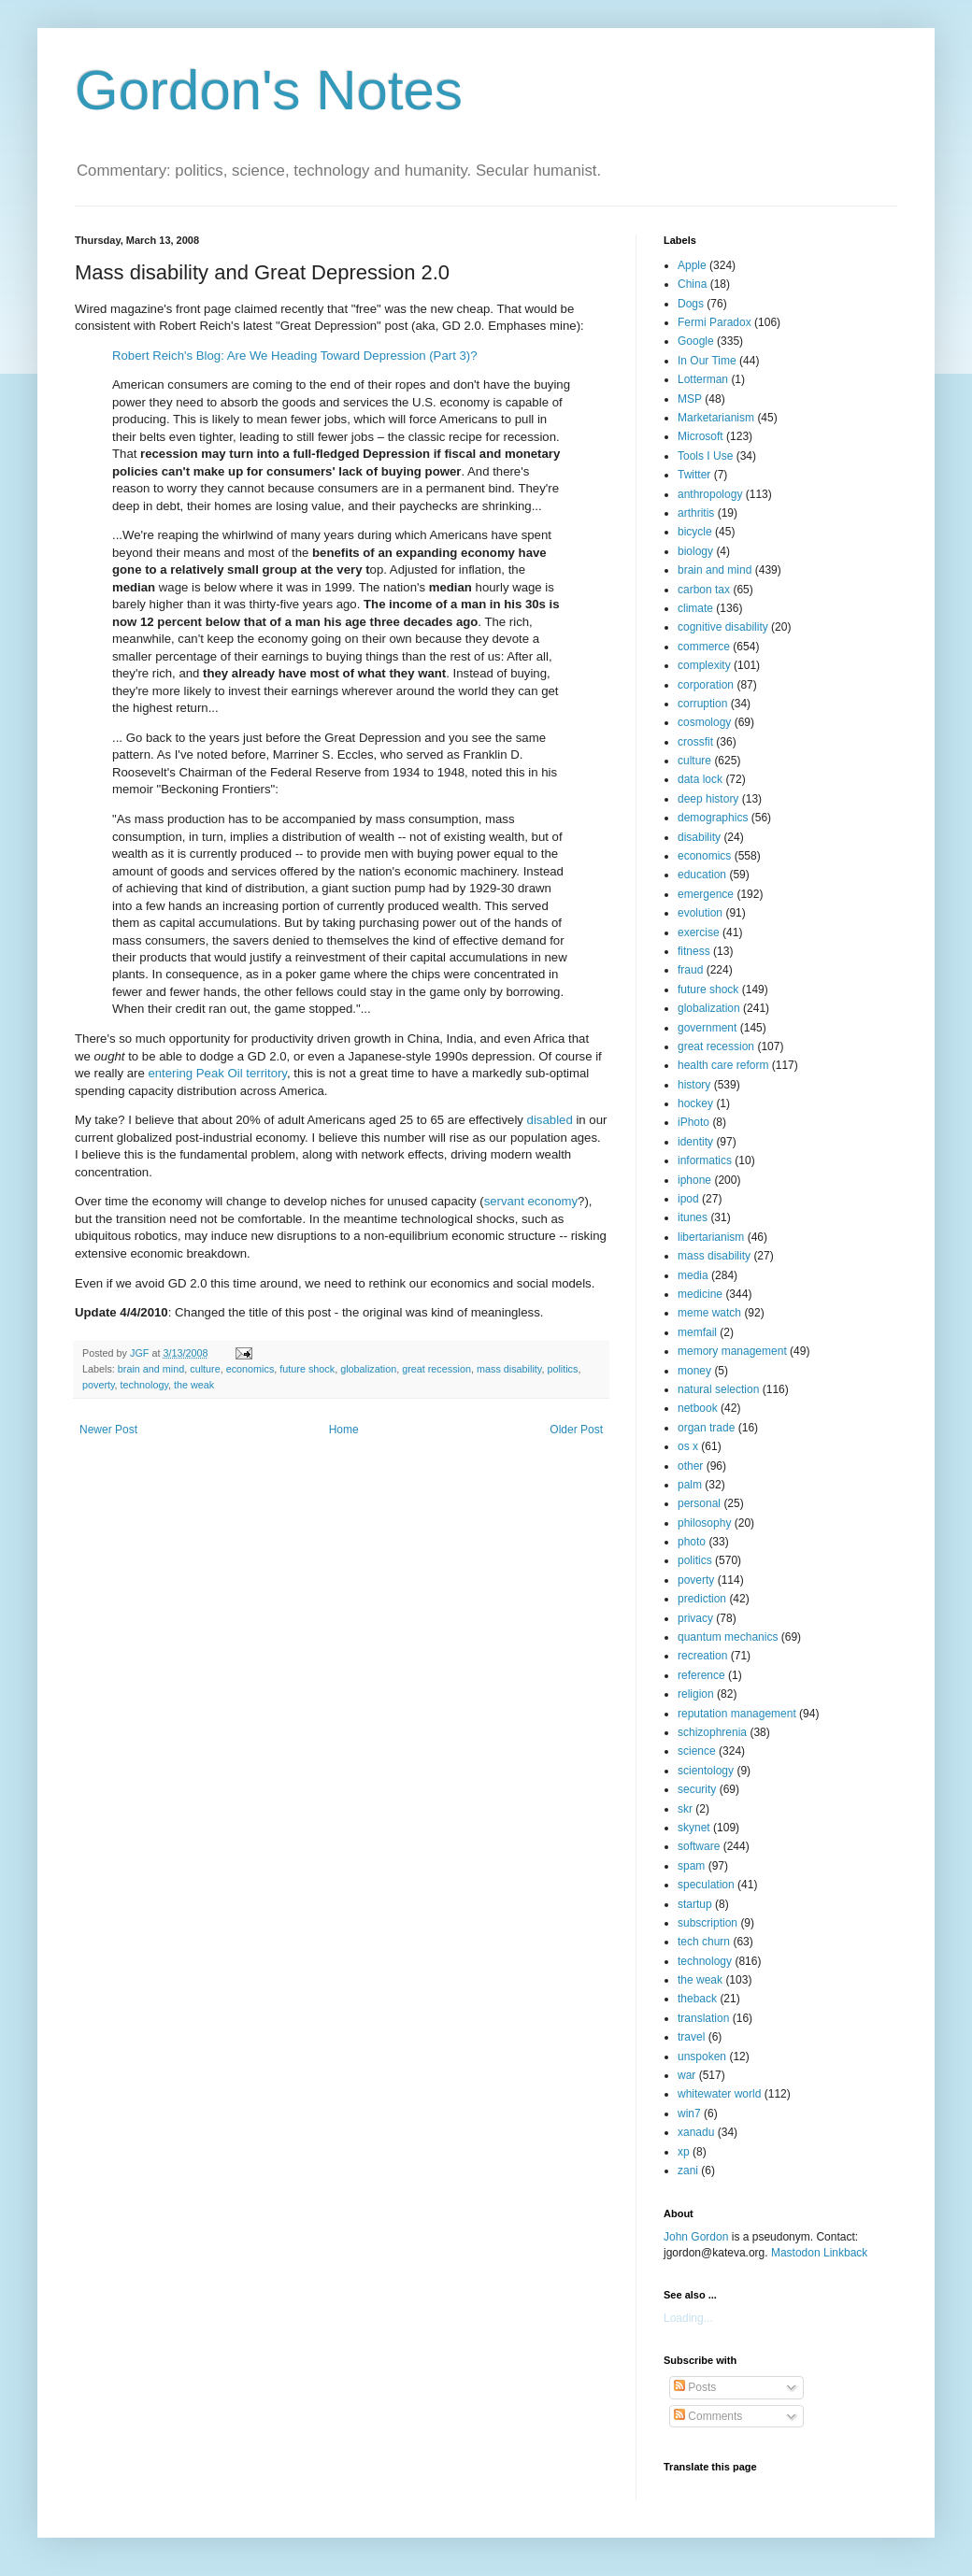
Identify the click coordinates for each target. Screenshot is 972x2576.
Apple (692, 265)
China (692, 284)
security (697, 1789)
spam (691, 1865)
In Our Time (707, 360)
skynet (694, 1827)
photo (692, 1541)
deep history (708, 798)
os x (688, 1446)
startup (695, 1904)
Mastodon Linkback (819, 2252)
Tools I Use (705, 456)
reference (701, 1675)
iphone (694, 1180)
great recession (436, 1368)
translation (703, 2018)
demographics (713, 817)
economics (250, 1368)
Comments (708, 2416)
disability (699, 837)
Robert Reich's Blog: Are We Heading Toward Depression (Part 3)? (295, 356)
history (694, 1084)
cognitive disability (723, 626)
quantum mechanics (728, 1637)
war (686, 2075)
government (707, 1027)
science (697, 1751)
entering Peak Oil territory (217, 1073)
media (693, 1275)
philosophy (704, 1523)
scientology (706, 1770)
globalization (368, 1368)
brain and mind (151, 1368)
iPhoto (693, 1122)
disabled (550, 1120)
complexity (704, 665)
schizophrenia (712, 1732)
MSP (690, 399)
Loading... (688, 2318)
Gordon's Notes (269, 90)
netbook (698, 1408)
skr (685, 1808)
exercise (699, 932)
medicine (700, 1294)
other (690, 1466)
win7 (689, 2113)
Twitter (694, 474)
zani (688, 2170)
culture (205, 1368)
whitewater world (719, 2093)
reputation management (737, 1713)
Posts (695, 2387)
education (702, 874)
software (699, 1846)
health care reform (723, 1065)
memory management (732, 1351)
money (694, 1370)
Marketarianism (716, 417)
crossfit (695, 741)
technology (144, 1384)
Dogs (691, 303)
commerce (704, 646)
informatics (705, 1160)
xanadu (696, 2132)
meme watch (709, 1312)
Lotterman (703, 379)
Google (696, 341)
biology (695, 551)
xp (684, 2151)
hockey (695, 1103)
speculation (706, 1884)
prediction (702, 1598)
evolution (700, 912)
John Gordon (696, 2236)
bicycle (695, 531)
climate (695, 608)
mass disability (509, 1368)
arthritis (696, 512)
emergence (706, 894)
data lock (700, 779)
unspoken (702, 2056)
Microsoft (700, 436)
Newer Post (108, 1429)
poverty (98, 1384)
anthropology (710, 494)
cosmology (704, 722)
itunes (693, 1217)
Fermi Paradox (714, 322)
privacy (695, 1618)
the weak (194, 1384)
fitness (694, 951)
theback (697, 1998)
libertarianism (711, 1237)
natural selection (718, 1389)
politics (562, 1368)
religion (696, 1694)
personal (699, 1503)
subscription (707, 1922)
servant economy (531, 1201)
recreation (702, 1655)
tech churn (704, 1941)
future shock (307, 1368)
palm (690, 1484)
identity (695, 1141)
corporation (706, 684)
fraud (690, 969)
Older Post (576, 1429)
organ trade (706, 1427)
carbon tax (704, 589)
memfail (697, 1332)
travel (691, 2036)
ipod (688, 1198)
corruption (702, 703)
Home (344, 1429)
